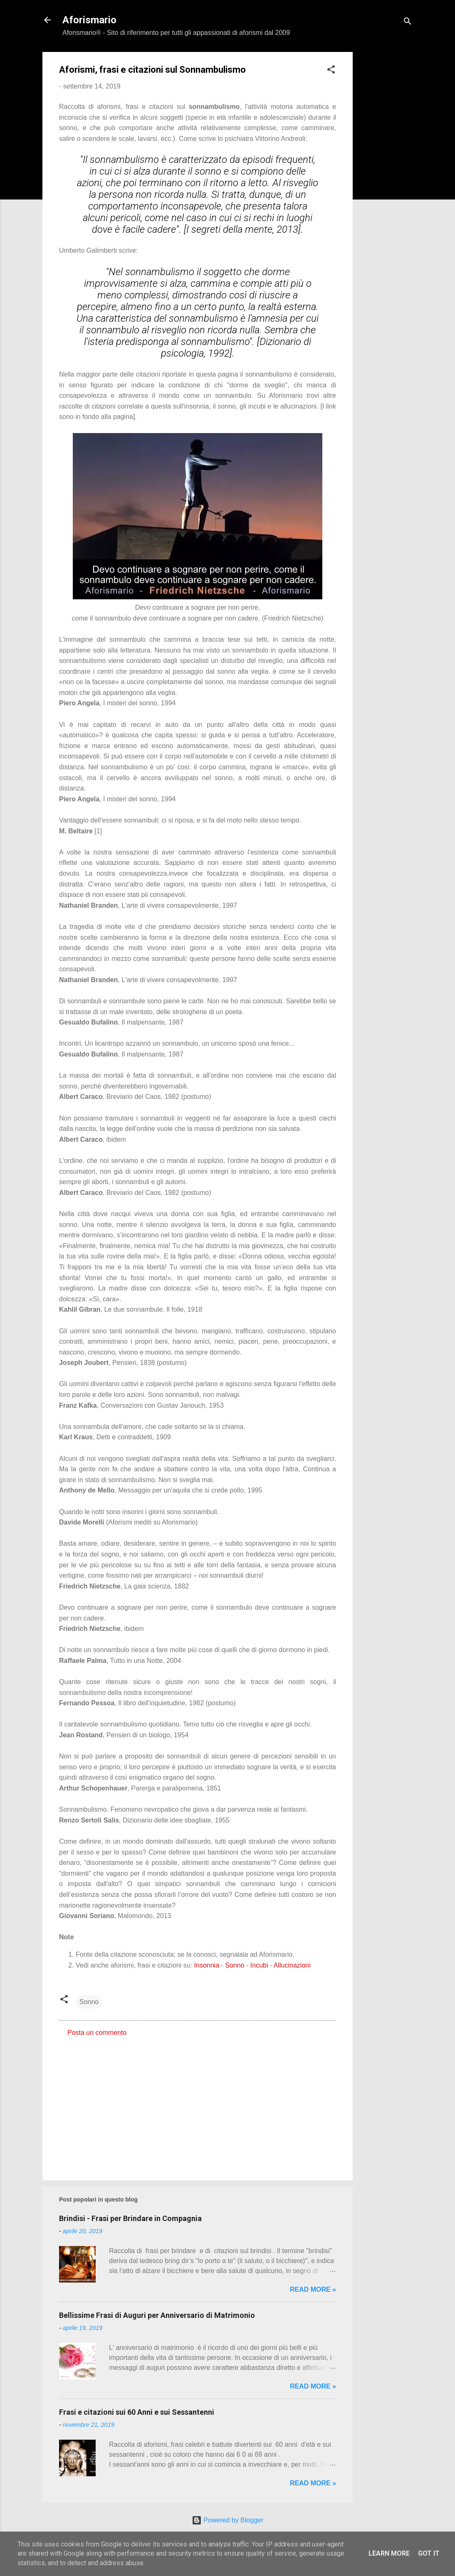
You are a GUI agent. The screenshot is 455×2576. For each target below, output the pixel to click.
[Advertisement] (386, 176)
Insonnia (207, 1965)
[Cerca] (408, 22)
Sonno (234, 1965)
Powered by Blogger (228, 2520)
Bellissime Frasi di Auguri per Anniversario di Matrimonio (157, 2315)
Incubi (259, 1965)
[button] (331, 70)
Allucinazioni (292, 1965)
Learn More (389, 2553)
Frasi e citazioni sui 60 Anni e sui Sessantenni (136, 2412)
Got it (429, 2553)
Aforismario (89, 20)
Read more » (313, 2289)
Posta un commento (96, 2032)
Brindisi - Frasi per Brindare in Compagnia (130, 2218)
